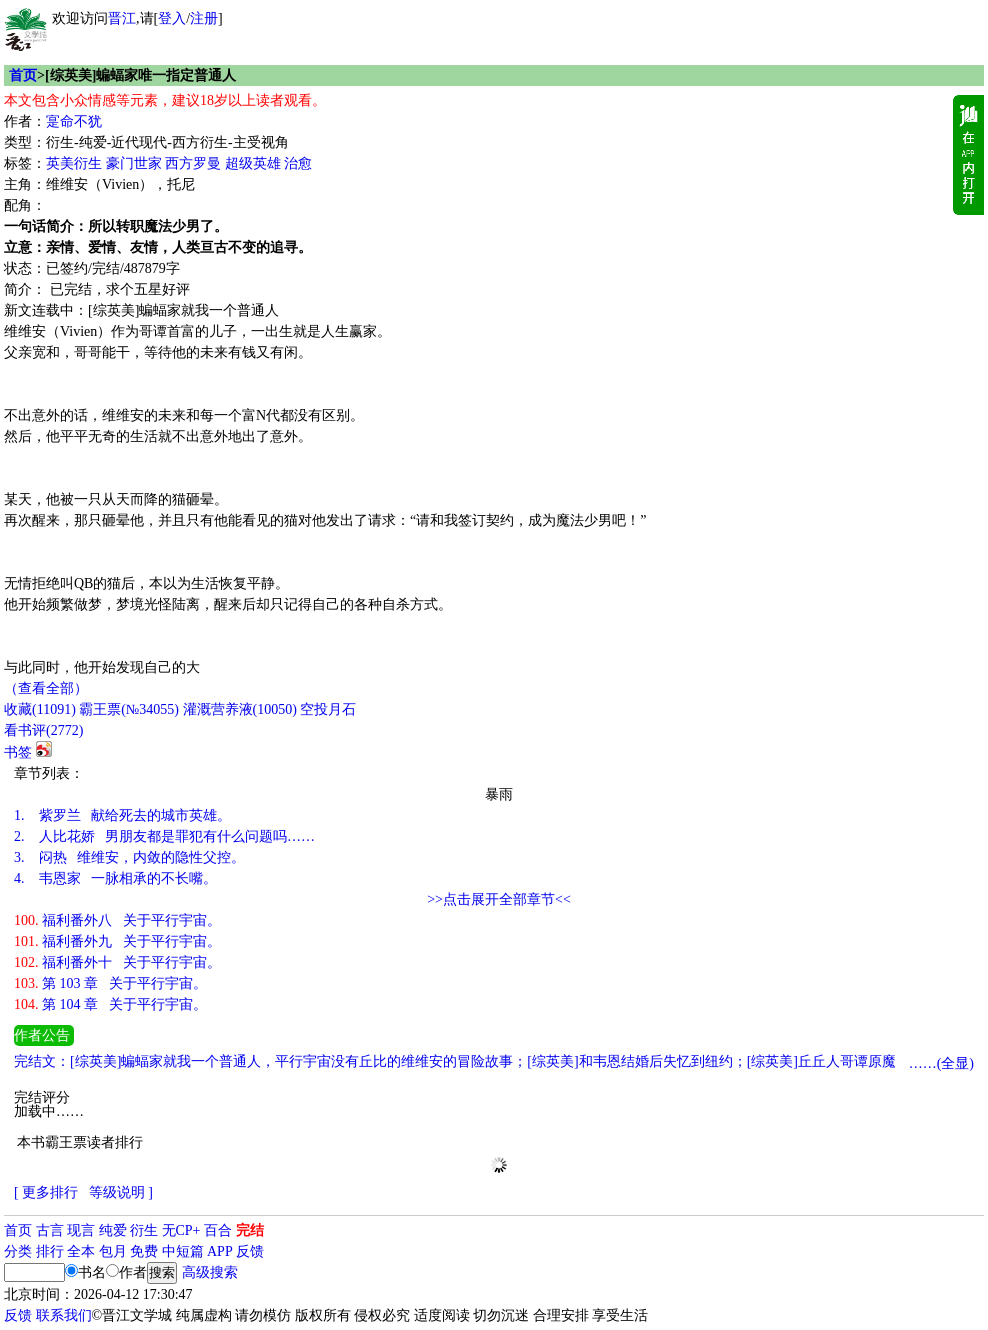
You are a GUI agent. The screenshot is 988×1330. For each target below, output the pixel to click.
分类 (18, 1251)
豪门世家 (134, 163)
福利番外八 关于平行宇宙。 (117, 920)
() (40, 709)
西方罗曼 (193, 163)
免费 (144, 1251)
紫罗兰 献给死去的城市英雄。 (122, 815)
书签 (18, 752)
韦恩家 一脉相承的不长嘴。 (115, 878)
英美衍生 (74, 163)
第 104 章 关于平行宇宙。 (110, 1004)
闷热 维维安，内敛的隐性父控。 (129, 857)
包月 (113, 1251)
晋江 (122, 18)
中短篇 (183, 1251)
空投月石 (328, 709)
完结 (250, 1230)
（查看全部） (46, 688)
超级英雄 (253, 163)
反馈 (250, 1251)
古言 (50, 1230)
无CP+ (181, 1230)
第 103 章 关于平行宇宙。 (110, 983)
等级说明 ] (121, 1192)
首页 (23, 75)
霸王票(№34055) (129, 709)
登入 (172, 18)
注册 (204, 18)
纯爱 (113, 1230)
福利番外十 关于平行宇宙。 (117, 962)
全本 (81, 1251)
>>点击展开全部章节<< (499, 899)
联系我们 (64, 1315)
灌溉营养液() (240, 709)
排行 (50, 1251)
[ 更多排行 (46, 1192)
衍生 (144, 1230)
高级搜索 (210, 1272)
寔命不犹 (74, 121)
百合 (218, 1230)
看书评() (43, 730)
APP (220, 1251)
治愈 (298, 163)
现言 (81, 1230)
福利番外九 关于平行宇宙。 (117, 941)
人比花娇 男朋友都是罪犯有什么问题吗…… (164, 836)
